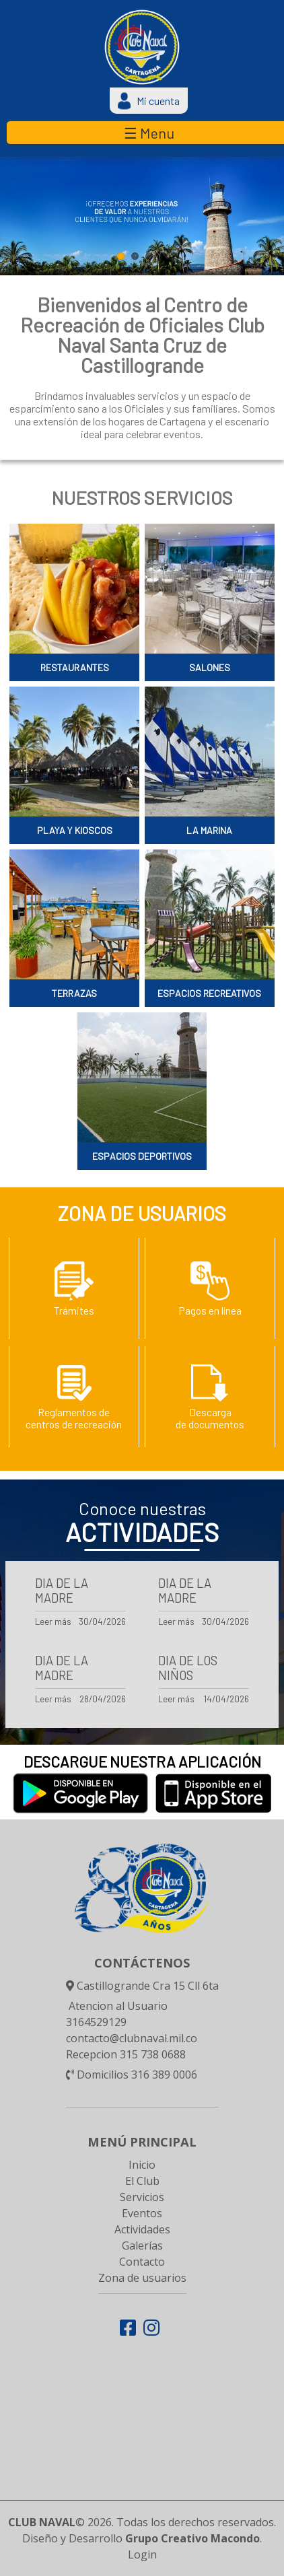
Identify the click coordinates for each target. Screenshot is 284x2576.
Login (142, 2554)
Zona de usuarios (142, 2277)
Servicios (142, 2197)
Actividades (142, 2229)
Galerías (142, 2245)
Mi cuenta (151, 100)
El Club (142, 2180)
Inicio (142, 2164)
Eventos (142, 2213)
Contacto (142, 2261)
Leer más (53, 1621)
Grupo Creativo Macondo (192, 2538)
